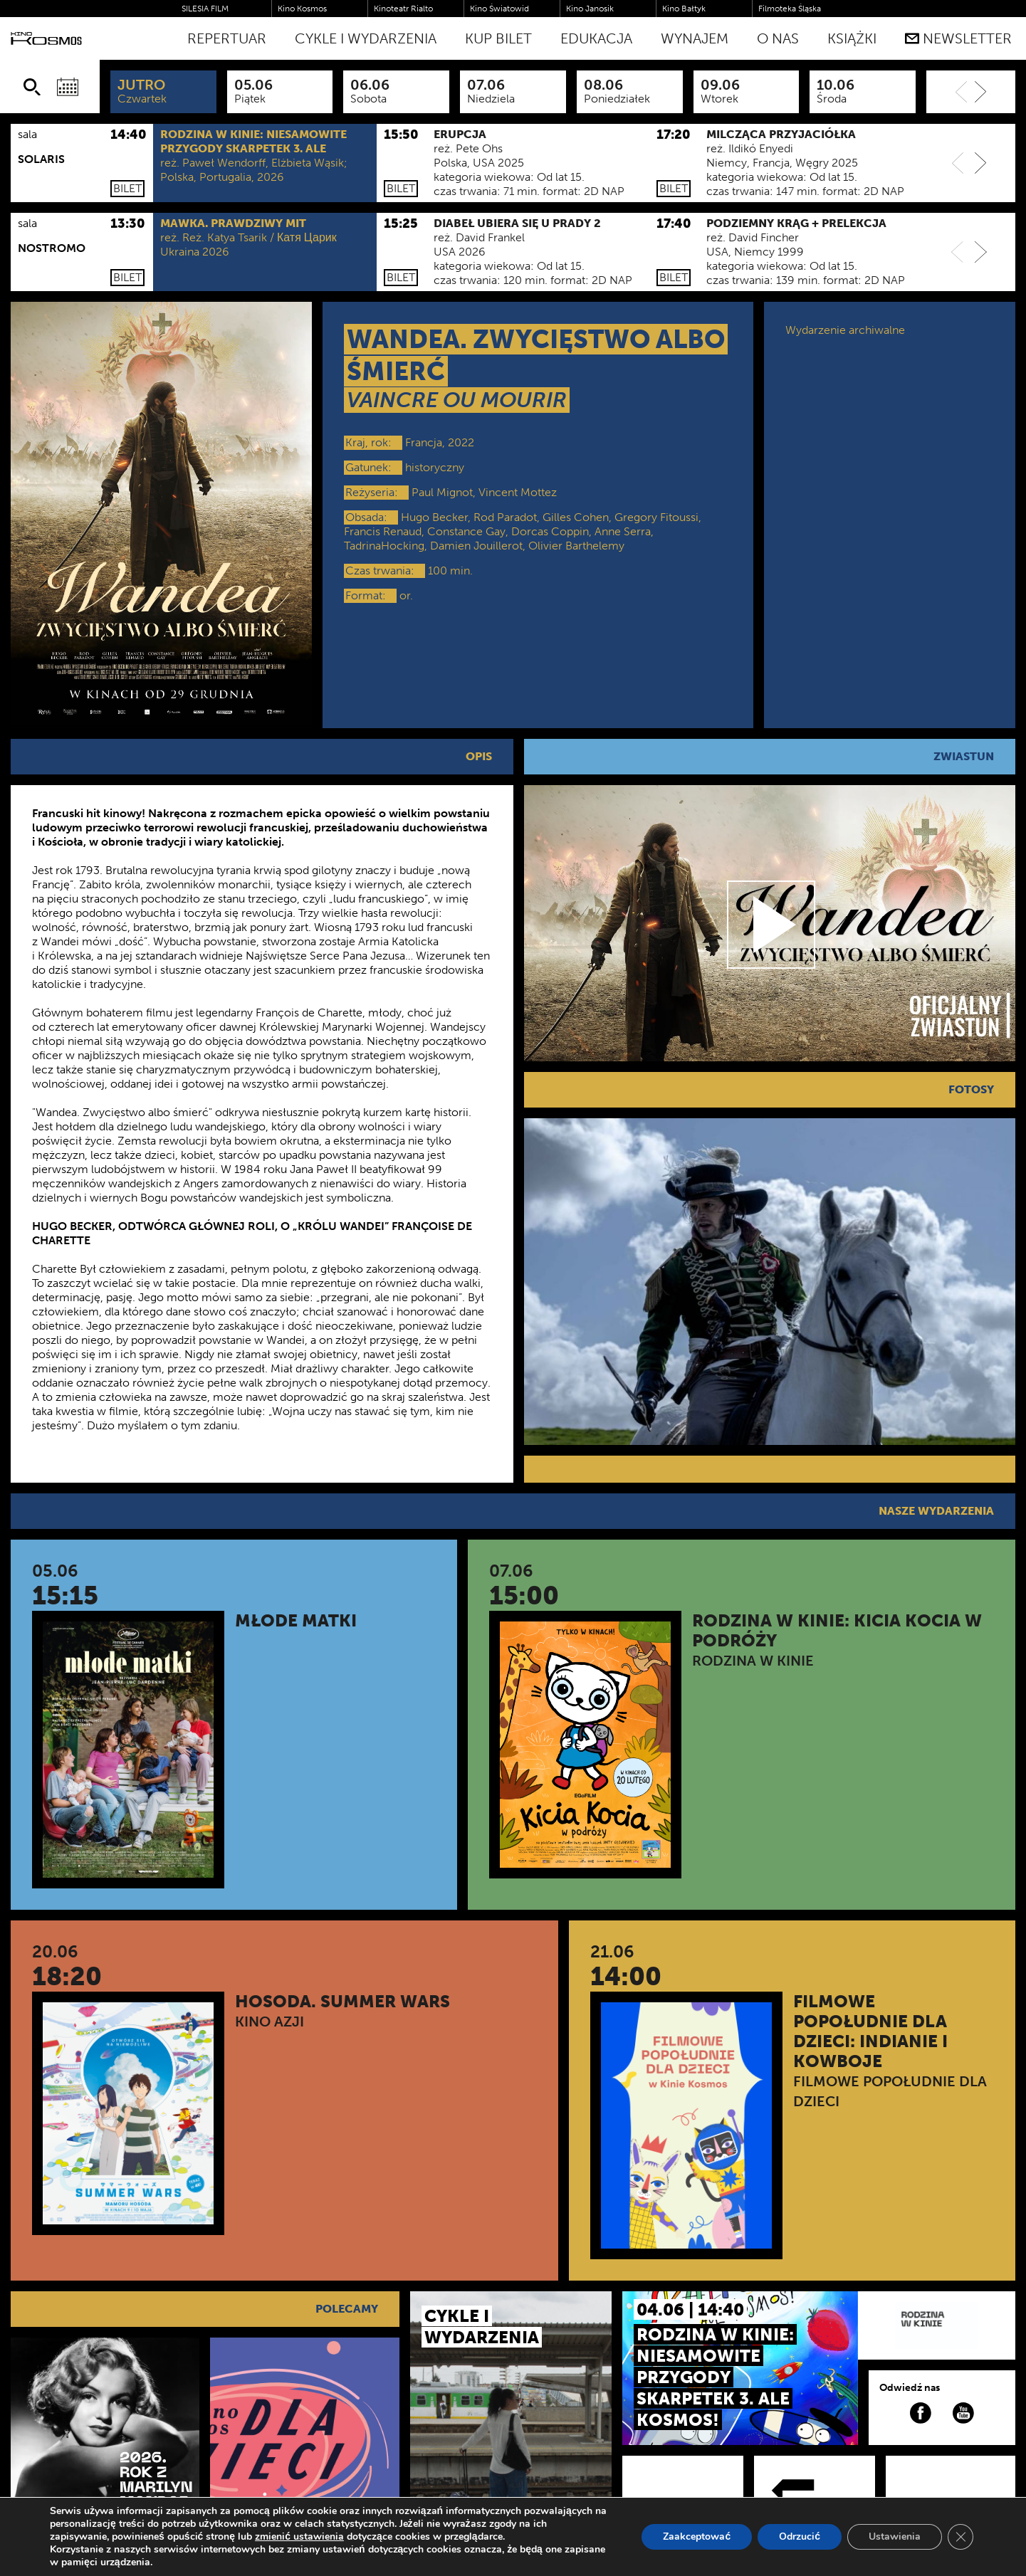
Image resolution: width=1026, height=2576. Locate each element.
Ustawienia (895, 2536)
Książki (851, 38)
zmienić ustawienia (299, 2536)
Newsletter (958, 38)
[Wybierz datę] (67, 86)
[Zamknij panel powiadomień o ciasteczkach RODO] (960, 2537)
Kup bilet (498, 38)
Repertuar (226, 38)
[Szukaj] (32, 87)
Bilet (127, 188)
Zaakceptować (697, 2536)
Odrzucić (799, 2536)
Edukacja (596, 38)
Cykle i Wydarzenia (365, 38)
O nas (778, 38)
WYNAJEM (694, 38)
